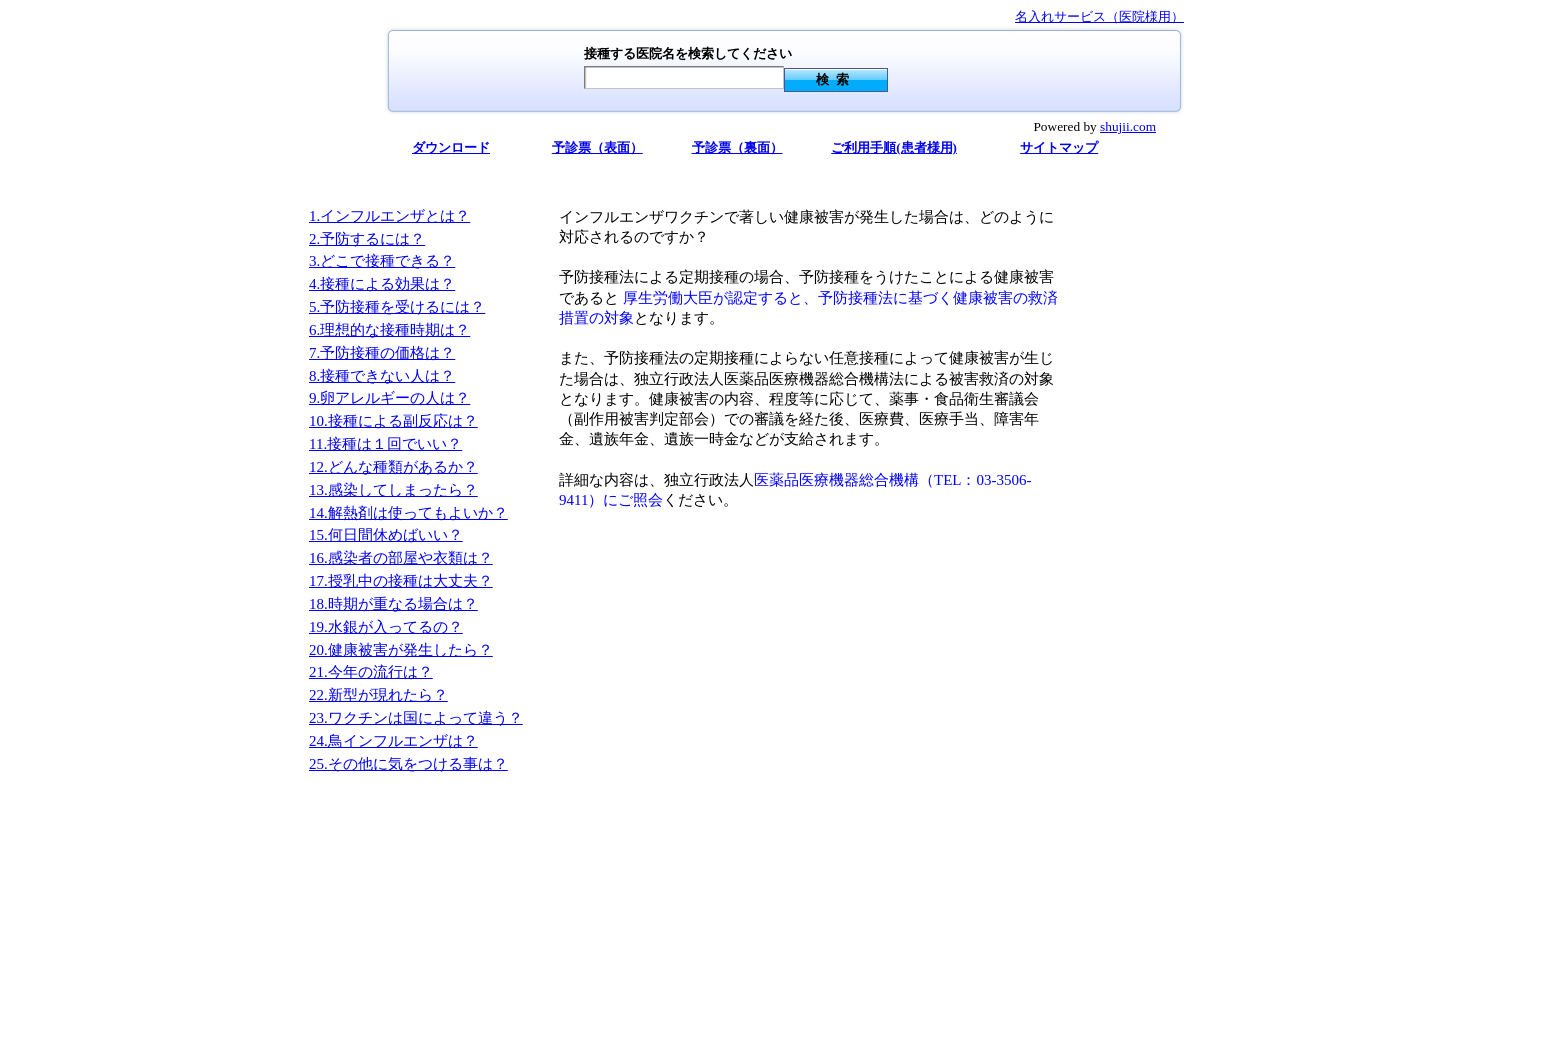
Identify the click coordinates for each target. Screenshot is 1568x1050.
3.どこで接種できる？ (382, 261)
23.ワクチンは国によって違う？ (416, 718)
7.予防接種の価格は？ (382, 353)
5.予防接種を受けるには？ (397, 307)
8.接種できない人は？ (382, 376)
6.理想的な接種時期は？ (389, 330)
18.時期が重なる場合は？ (393, 604)
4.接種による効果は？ (382, 284)
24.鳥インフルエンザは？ (393, 741)
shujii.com (1128, 126)
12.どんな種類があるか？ (393, 467)
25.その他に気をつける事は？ (408, 764)
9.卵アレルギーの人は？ (389, 398)
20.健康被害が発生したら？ (401, 650)
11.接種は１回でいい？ (385, 444)
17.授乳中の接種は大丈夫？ (401, 581)
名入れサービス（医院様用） (1099, 16)
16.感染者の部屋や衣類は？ (401, 558)
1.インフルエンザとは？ (389, 216)
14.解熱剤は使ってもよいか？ (408, 513)
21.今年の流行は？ (371, 672)
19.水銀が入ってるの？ (386, 627)
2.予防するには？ (367, 239)
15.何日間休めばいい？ (386, 535)
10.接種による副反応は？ (393, 421)
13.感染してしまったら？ (393, 490)
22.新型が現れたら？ (378, 695)
